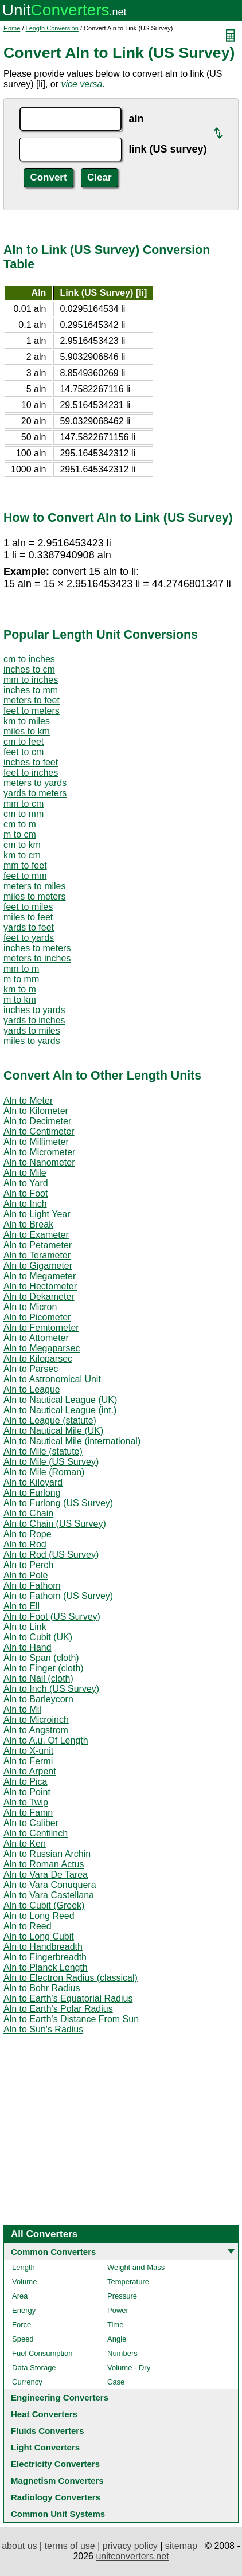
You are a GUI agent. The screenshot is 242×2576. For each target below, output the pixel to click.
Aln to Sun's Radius (43, 2029)
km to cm (22, 855)
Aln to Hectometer (40, 1286)
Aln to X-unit (28, 1751)
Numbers (122, 2353)
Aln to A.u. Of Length (45, 1740)
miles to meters (34, 896)
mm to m (21, 969)
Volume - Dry (128, 2367)
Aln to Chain (28, 1513)
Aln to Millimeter (36, 1142)
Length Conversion (52, 28)
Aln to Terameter (37, 1255)
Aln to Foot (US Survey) (51, 1616)
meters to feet (31, 700)
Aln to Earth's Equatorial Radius (67, 1998)
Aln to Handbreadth (43, 1947)
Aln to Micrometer (39, 1152)
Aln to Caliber (30, 1823)
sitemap (181, 2546)
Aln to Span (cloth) (41, 1658)
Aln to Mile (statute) (43, 1451)
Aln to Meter (28, 1100)
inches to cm (29, 669)
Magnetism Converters (57, 2480)
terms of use (70, 2546)
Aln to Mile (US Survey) (51, 1462)
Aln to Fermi (28, 1761)
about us (19, 2546)
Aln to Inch (25, 1204)
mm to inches (30, 680)
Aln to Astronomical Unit (52, 1379)
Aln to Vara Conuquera (49, 1885)
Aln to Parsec (30, 1369)
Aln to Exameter (36, 1235)
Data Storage (34, 2367)
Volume (24, 2281)
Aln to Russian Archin (47, 1854)
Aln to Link (24, 1627)
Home (11, 28)
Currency (27, 2382)
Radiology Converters (55, 2497)
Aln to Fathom (32, 1585)
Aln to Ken (24, 1843)
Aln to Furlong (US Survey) (58, 1503)
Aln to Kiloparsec (37, 1358)
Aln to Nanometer (39, 1162)
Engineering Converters (59, 2397)
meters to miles (34, 886)
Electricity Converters (55, 2464)
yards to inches (34, 1020)
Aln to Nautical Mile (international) (71, 1441)
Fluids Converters (47, 2431)
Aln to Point (26, 1792)
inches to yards (34, 1010)
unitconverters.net (132, 2556)
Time (115, 2324)
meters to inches (37, 958)
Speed (23, 2339)
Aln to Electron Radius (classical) (70, 1978)
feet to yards (28, 938)
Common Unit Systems (58, 2514)
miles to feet (28, 917)
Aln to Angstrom (35, 1730)
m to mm (21, 979)
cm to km (22, 845)
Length (23, 2267)
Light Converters (45, 2447)
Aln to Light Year (37, 1214)
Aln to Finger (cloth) (43, 1668)
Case (115, 2382)
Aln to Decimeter (37, 1121)
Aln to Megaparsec (41, 1348)
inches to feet (30, 762)
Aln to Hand (27, 1647)
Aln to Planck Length (45, 1967)
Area (20, 2296)
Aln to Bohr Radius (41, 1988)
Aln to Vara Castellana (48, 1895)
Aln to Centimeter (39, 1131)
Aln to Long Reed (39, 1916)
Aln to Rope (27, 1534)
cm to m (19, 824)
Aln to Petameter (37, 1245)
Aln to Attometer (36, 1338)
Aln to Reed (27, 1926)
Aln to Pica (25, 1782)
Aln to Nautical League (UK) (60, 1400)
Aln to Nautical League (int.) (59, 1410)
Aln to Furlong (32, 1493)
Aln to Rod (24, 1544)
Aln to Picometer (37, 1317)
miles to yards (31, 1041)
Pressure (122, 2296)
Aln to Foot (25, 1193)
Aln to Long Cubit (38, 1936)
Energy (24, 2310)
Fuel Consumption (42, 2353)
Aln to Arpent (29, 1771)
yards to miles (31, 1030)
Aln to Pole (25, 1575)
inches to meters (37, 948)
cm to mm (23, 814)
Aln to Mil (22, 1709)
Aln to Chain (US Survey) (54, 1524)
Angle (116, 2339)
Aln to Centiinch (35, 1833)
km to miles (26, 721)
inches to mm (30, 690)
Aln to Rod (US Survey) (51, 1554)
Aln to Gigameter (37, 1266)
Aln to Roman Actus (43, 1864)
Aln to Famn (28, 1812)
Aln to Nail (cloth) (38, 1678)
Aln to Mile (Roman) (43, 1472)
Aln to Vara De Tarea (45, 1874)
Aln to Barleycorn (38, 1699)
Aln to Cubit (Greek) (43, 1905)
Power (117, 2310)
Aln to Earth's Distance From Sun (71, 2019)
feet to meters (31, 711)
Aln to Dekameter (39, 1296)
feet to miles (28, 907)
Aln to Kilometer (35, 1111)
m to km (19, 999)
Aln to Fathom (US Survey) (58, 1596)
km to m (19, 989)
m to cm (19, 834)
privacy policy (130, 2546)
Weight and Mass (136, 2267)
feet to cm (23, 752)
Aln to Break (28, 1224)
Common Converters (53, 2252)
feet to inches (30, 772)
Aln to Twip (25, 1802)
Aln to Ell (21, 1606)
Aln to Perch (28, 1565)
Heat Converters (44, 2414)
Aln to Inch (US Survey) (51, 1689)
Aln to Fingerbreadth (45, 1957)
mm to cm (23, 803)
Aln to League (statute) (49, 1420)
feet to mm (25, 876)
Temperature (128, 2281)
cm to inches (29, 659)
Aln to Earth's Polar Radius (58, 2009)
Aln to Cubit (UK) (37, 1637)
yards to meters (35, 793)
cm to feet (23, 741)
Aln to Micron (30, 1307)
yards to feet (28, 927)
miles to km (26, 731)
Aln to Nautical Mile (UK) (53, 1431)
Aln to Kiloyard (33, 1482)
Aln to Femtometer (41, 1327)
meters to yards (35, 783)
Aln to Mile (24, 1173)
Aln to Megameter (39, 1276)
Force (21, 2324)
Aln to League (31, 1389)
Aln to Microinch (36, 1720)
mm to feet (25, 865)
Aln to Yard (25, 1183)
